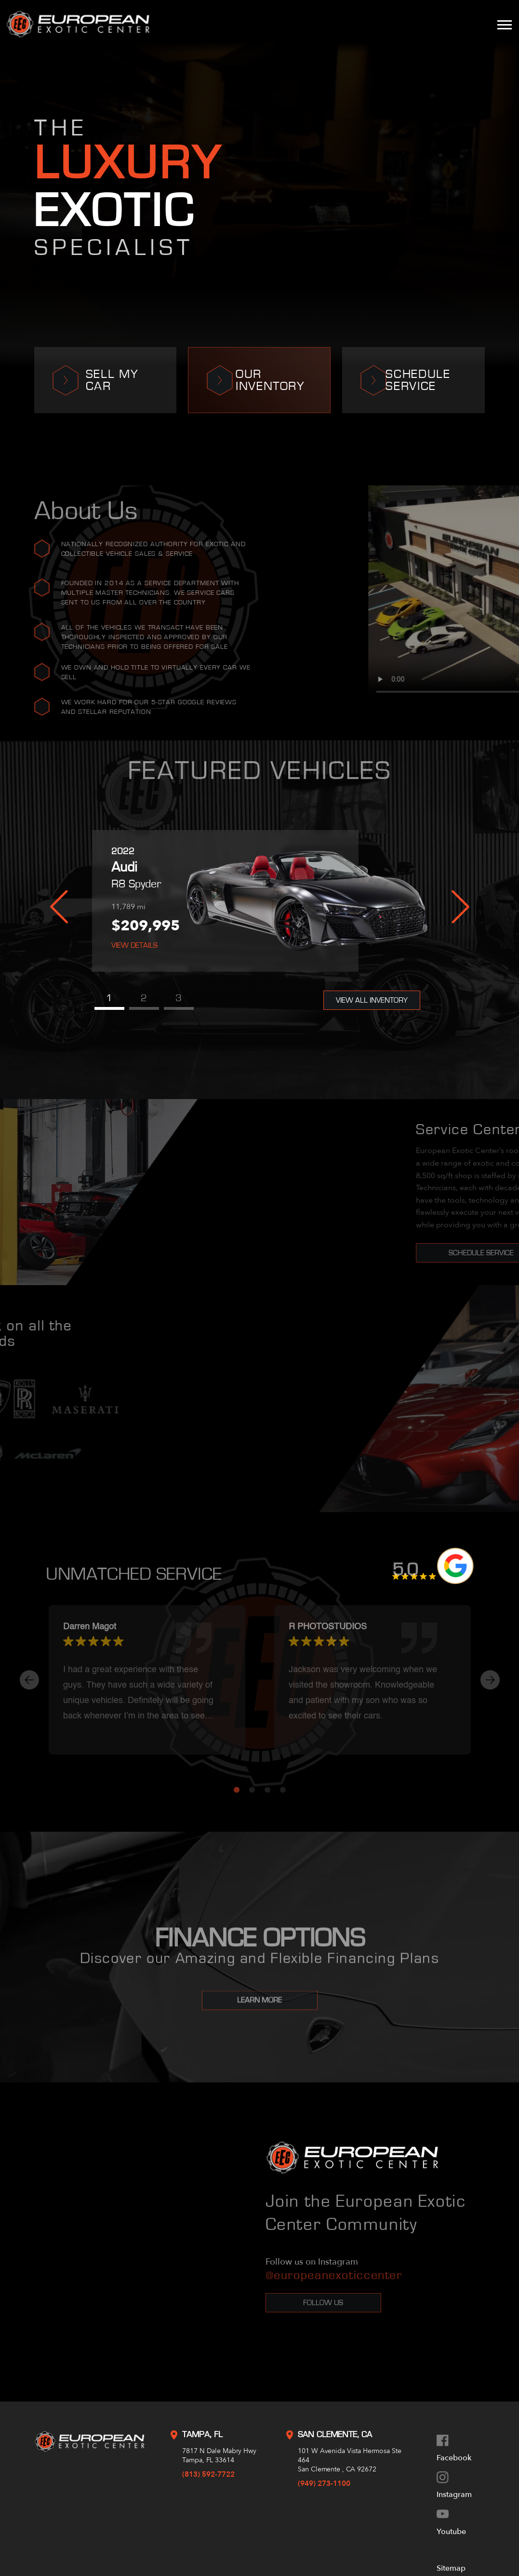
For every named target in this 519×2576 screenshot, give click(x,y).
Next (460, 907)
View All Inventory (372, 1000)
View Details (134, 945)
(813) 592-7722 (208, 2474)
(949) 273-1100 (324, 2483)
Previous (59, 907)
